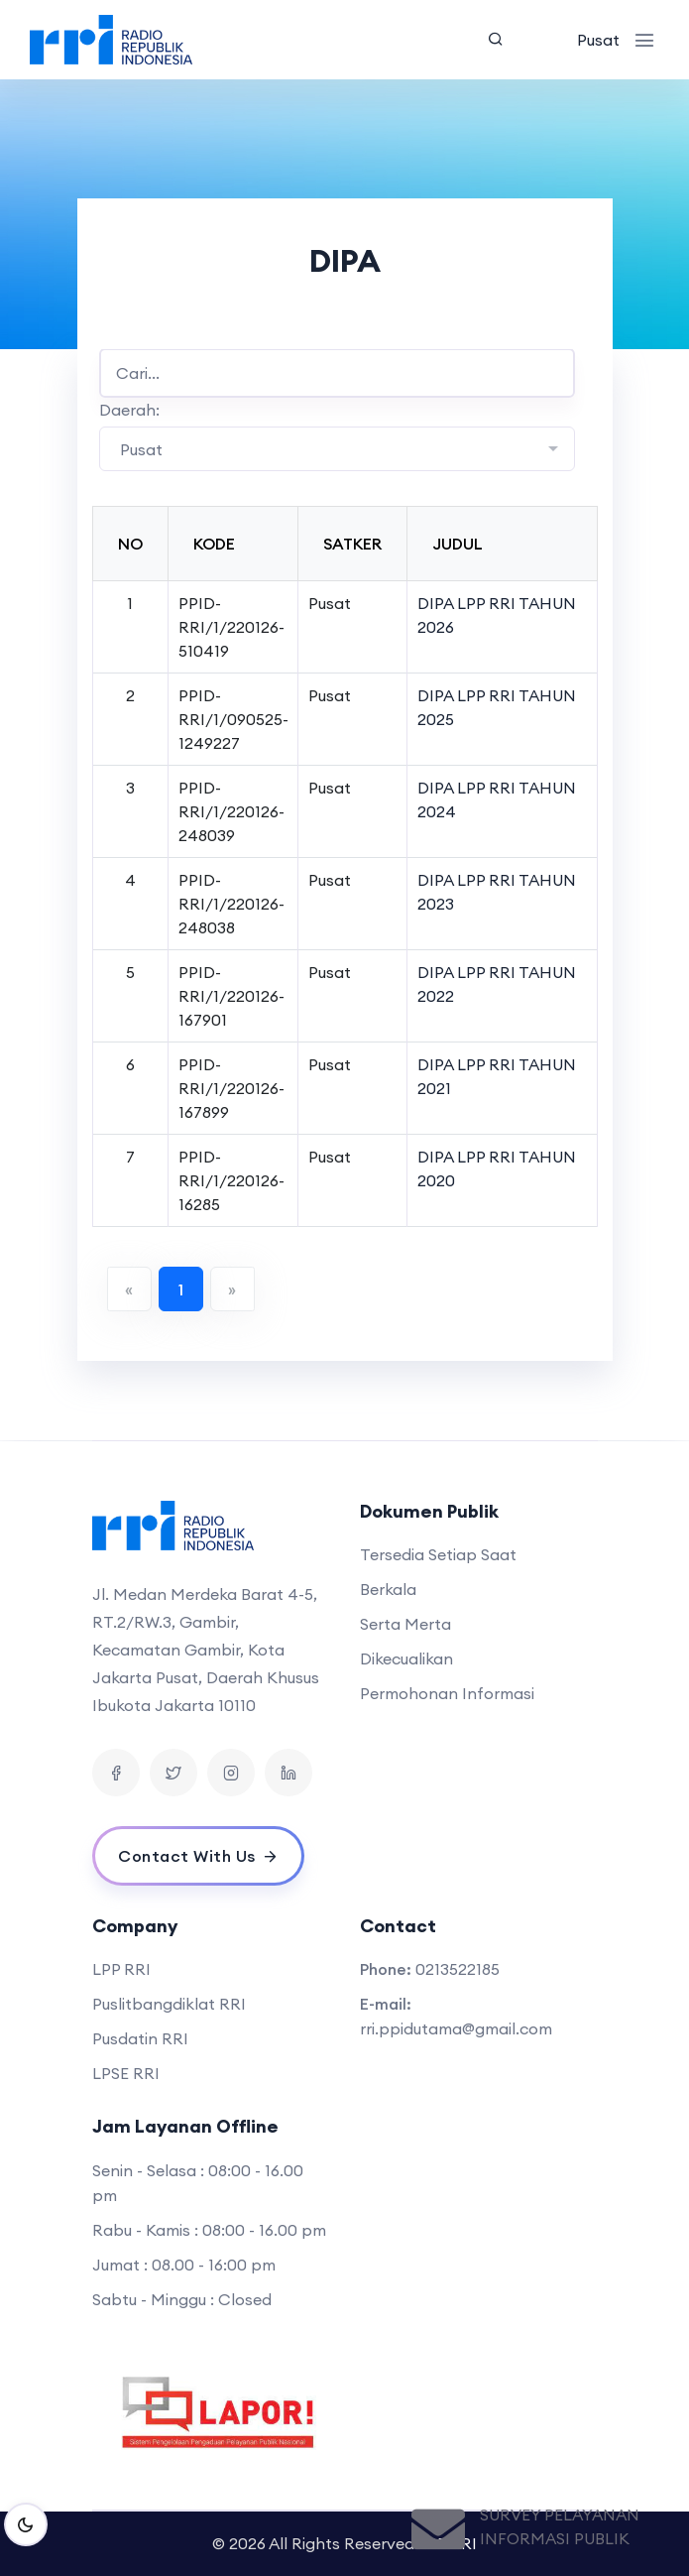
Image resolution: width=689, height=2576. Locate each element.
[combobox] (337, 449)
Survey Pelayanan (559, 2514)
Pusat (598, 40)
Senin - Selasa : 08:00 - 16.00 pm (197, 2182)
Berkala (388, 1589)
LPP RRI (121, 1969)
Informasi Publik (555, 2538)
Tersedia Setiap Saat (438, 1554)
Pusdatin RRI (140, 2038)
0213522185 (457, 1969)
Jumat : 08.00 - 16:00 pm (184, 2264)
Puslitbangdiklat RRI (169, 2004)
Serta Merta (405, 1624)
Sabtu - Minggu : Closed (182, 2299)
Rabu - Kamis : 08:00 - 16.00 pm (209, 2230)
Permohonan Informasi (447, 1693)
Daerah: (129, 410)
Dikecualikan (406, 1658)
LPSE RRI (126, 2073)
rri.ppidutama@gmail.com (456, 2028)
